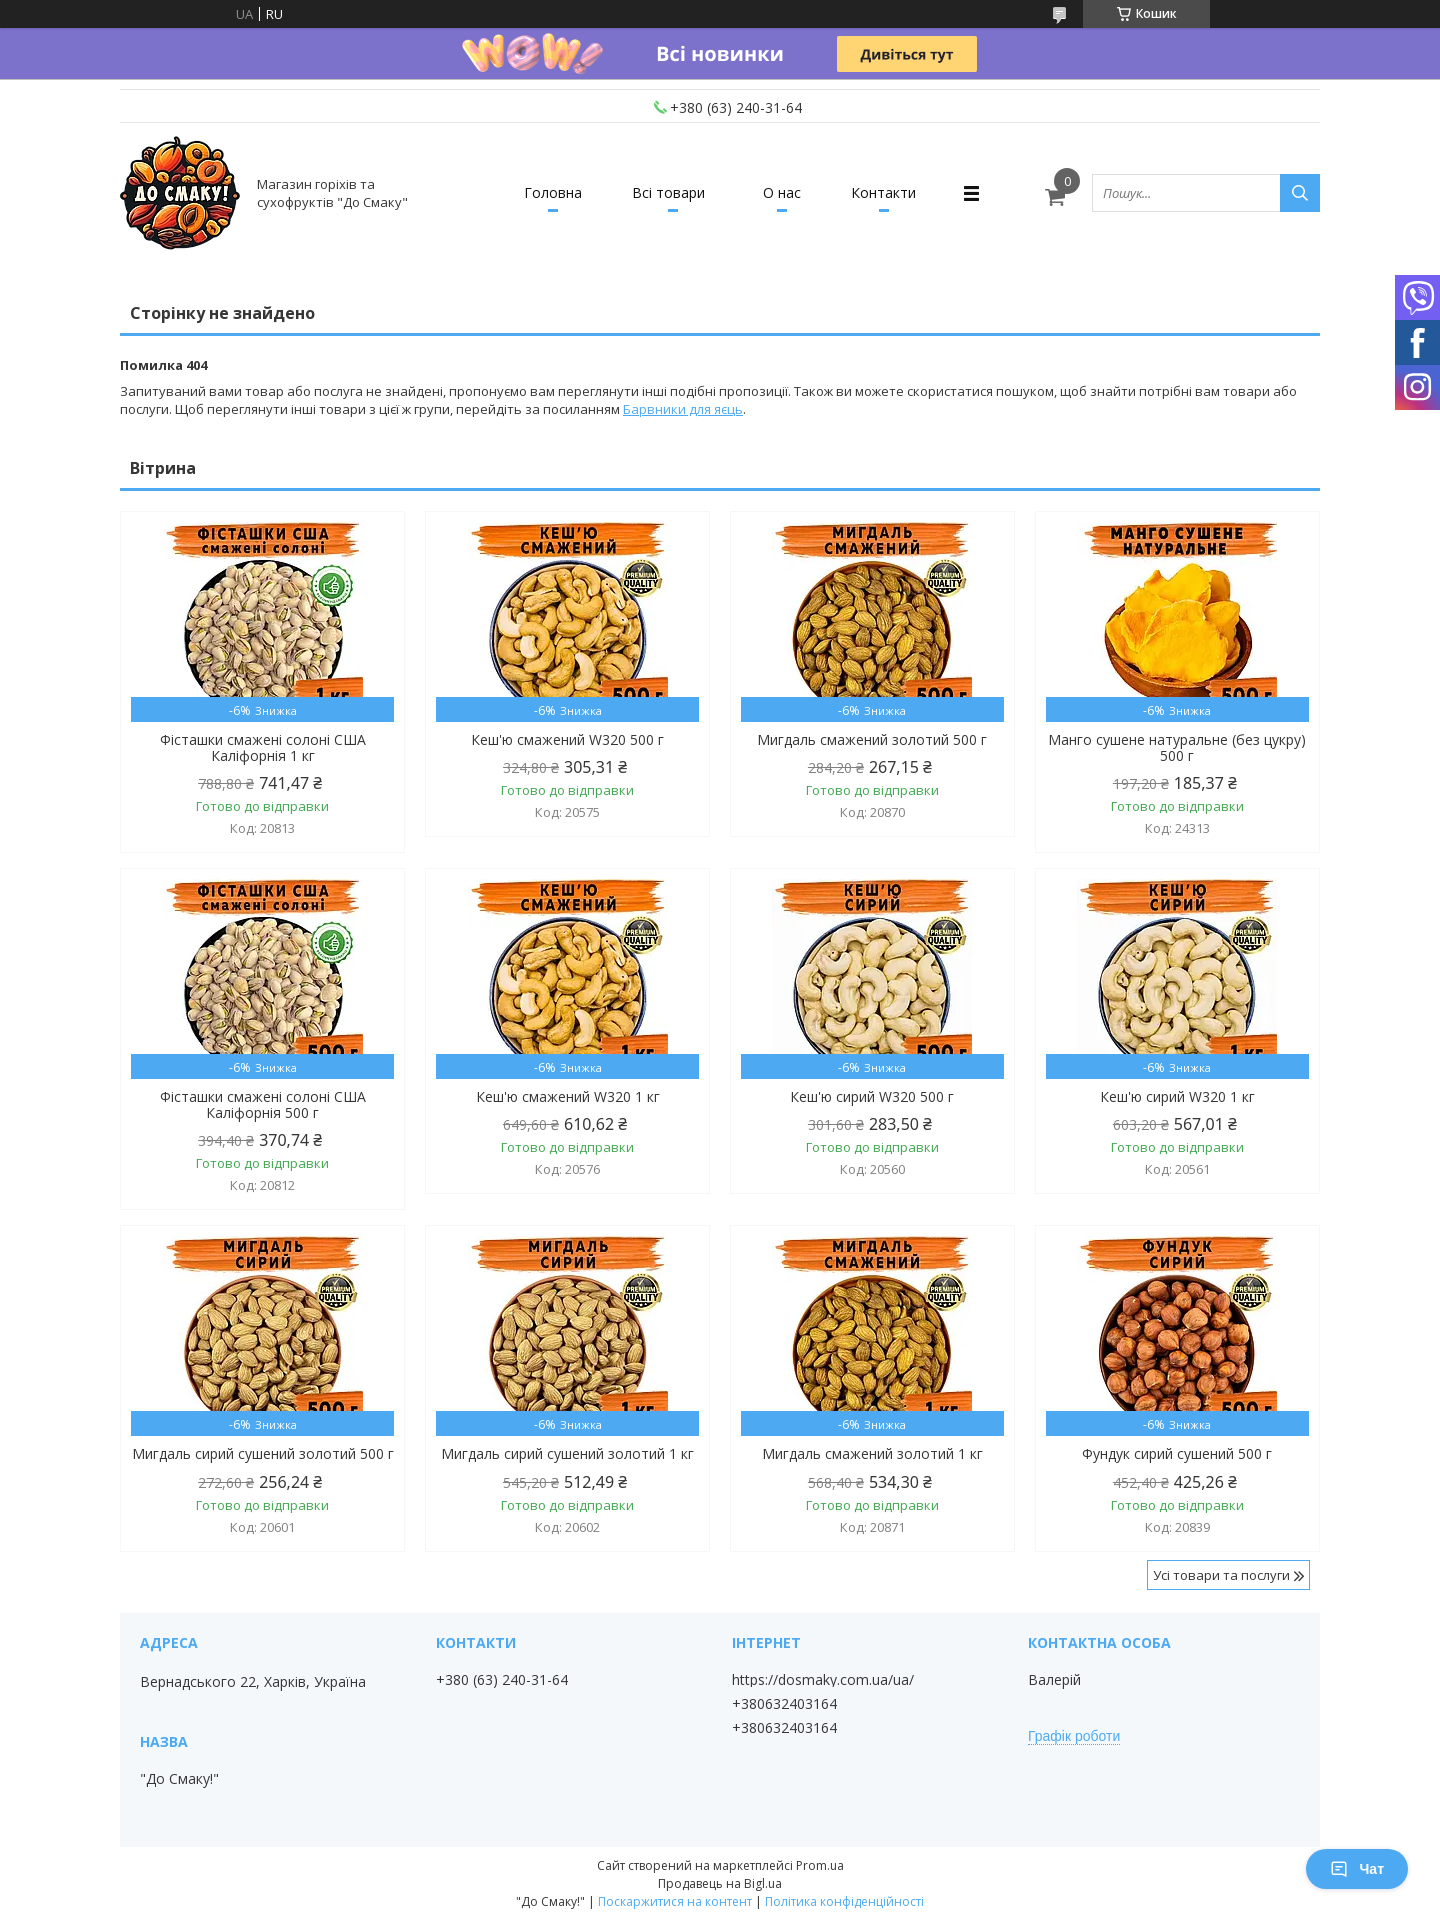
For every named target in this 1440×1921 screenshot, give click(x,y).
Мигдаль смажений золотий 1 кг (872, 1454)
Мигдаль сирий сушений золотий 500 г (263, 1454)
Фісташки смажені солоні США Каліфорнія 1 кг (263, 748)
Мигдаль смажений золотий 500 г (872, 740)
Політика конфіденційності (844, 1901)
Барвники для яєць (683, 409)
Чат (1357, 1869)
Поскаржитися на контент (675, 1901)
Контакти (883, 192)
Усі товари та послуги (1221, 1575)
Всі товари (668, 192)
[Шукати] (1300, 193)
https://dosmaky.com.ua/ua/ (823, 1680)
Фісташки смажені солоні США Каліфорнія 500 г (263, 1105)
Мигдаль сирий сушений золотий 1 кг (567, 1454)
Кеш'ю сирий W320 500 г (872, 1097)
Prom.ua (820, 1865)
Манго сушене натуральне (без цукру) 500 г (1177, 748)
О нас (782, 192)
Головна (553, 192)
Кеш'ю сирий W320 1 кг (1177, 1097)
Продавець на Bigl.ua (720, 1883)
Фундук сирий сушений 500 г (1177, 1454)
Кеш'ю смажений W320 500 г (567, 740)
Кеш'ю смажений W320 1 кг (568, 1097)
